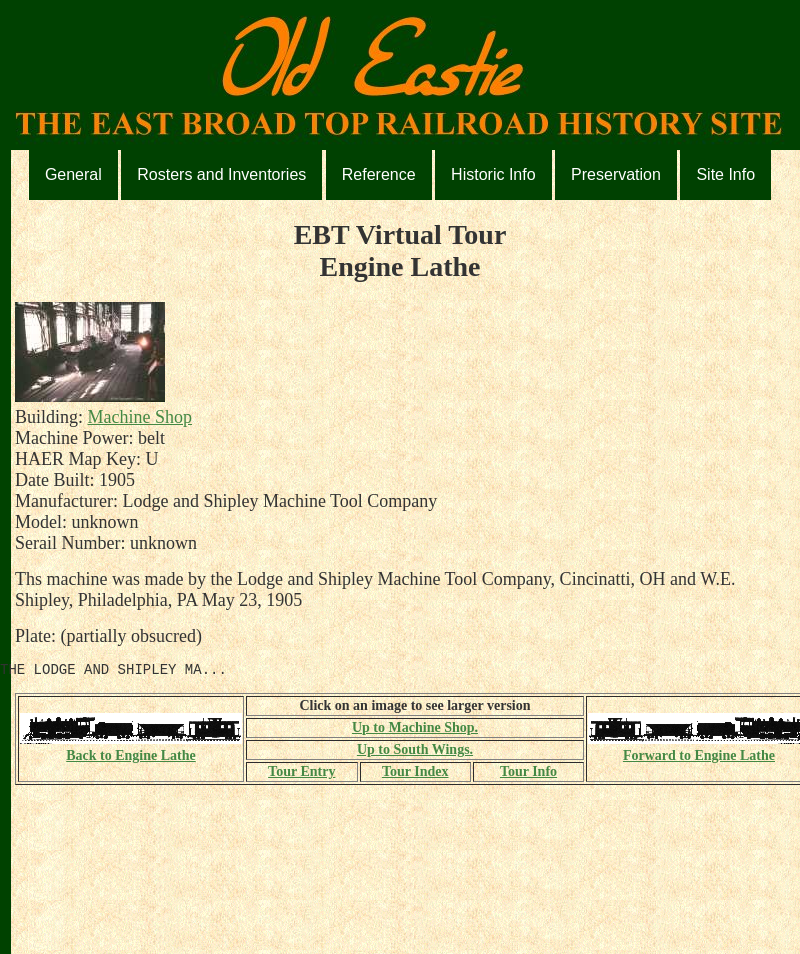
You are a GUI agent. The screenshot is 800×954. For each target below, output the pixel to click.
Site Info (725, 174)
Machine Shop (140, 417)
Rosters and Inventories (221, 174)
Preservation (616, 174)
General (73, 174)
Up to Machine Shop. (415, 730)
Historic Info (493, 174)
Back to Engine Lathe (131, 750)
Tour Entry (301, 774)
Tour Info (528, 774)
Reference (379, 174)
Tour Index (415, 774)
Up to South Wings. (415, 752)
